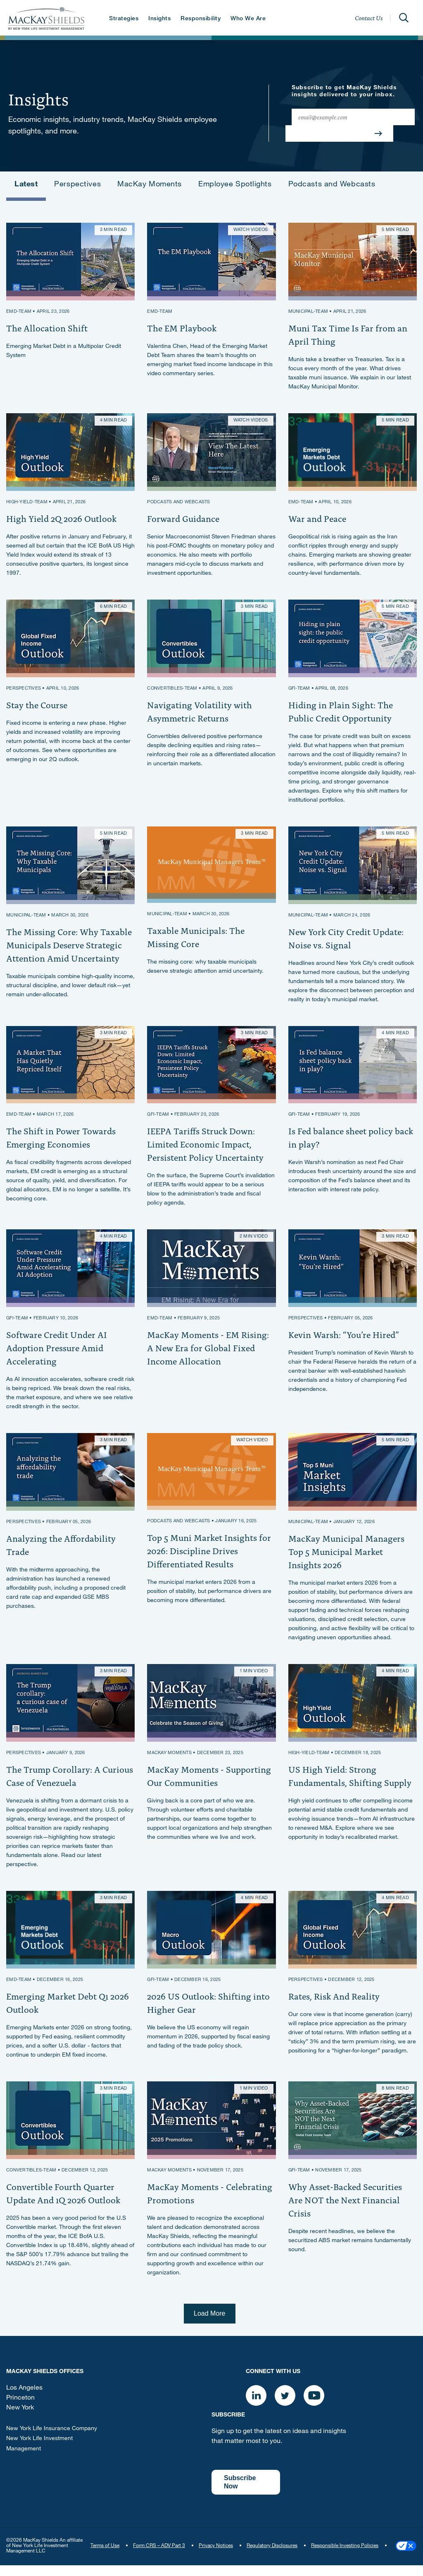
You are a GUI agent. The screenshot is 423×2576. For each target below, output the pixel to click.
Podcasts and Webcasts (331, 184)
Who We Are (247, 19)
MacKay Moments (149, 184)
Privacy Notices (216, 2554)
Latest (26, 184)
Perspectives (77, 184)
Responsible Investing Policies (344, 2554)
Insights (159, 19)
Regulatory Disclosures (272, 2554)
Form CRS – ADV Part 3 (159, 2554)
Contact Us (369, 17)
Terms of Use (104, 2554)
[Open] (403, 18)
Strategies (123, 19)
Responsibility (200, 19)
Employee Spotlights (235, 184)
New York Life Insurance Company (51, 2439)
